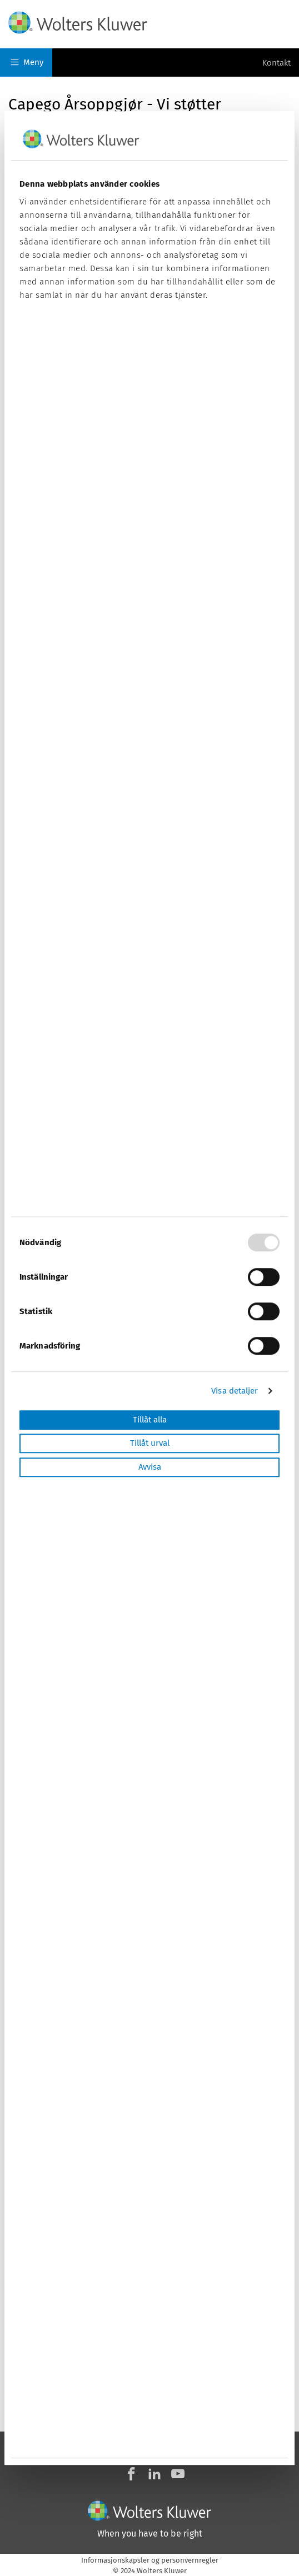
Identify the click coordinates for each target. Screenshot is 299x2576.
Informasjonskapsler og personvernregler (149, 2560)
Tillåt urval (150, 1444)
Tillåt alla (150, 1420)
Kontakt (276, 63)
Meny (27, 62)
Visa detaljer (234, 1391)
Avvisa (149, 1467)
